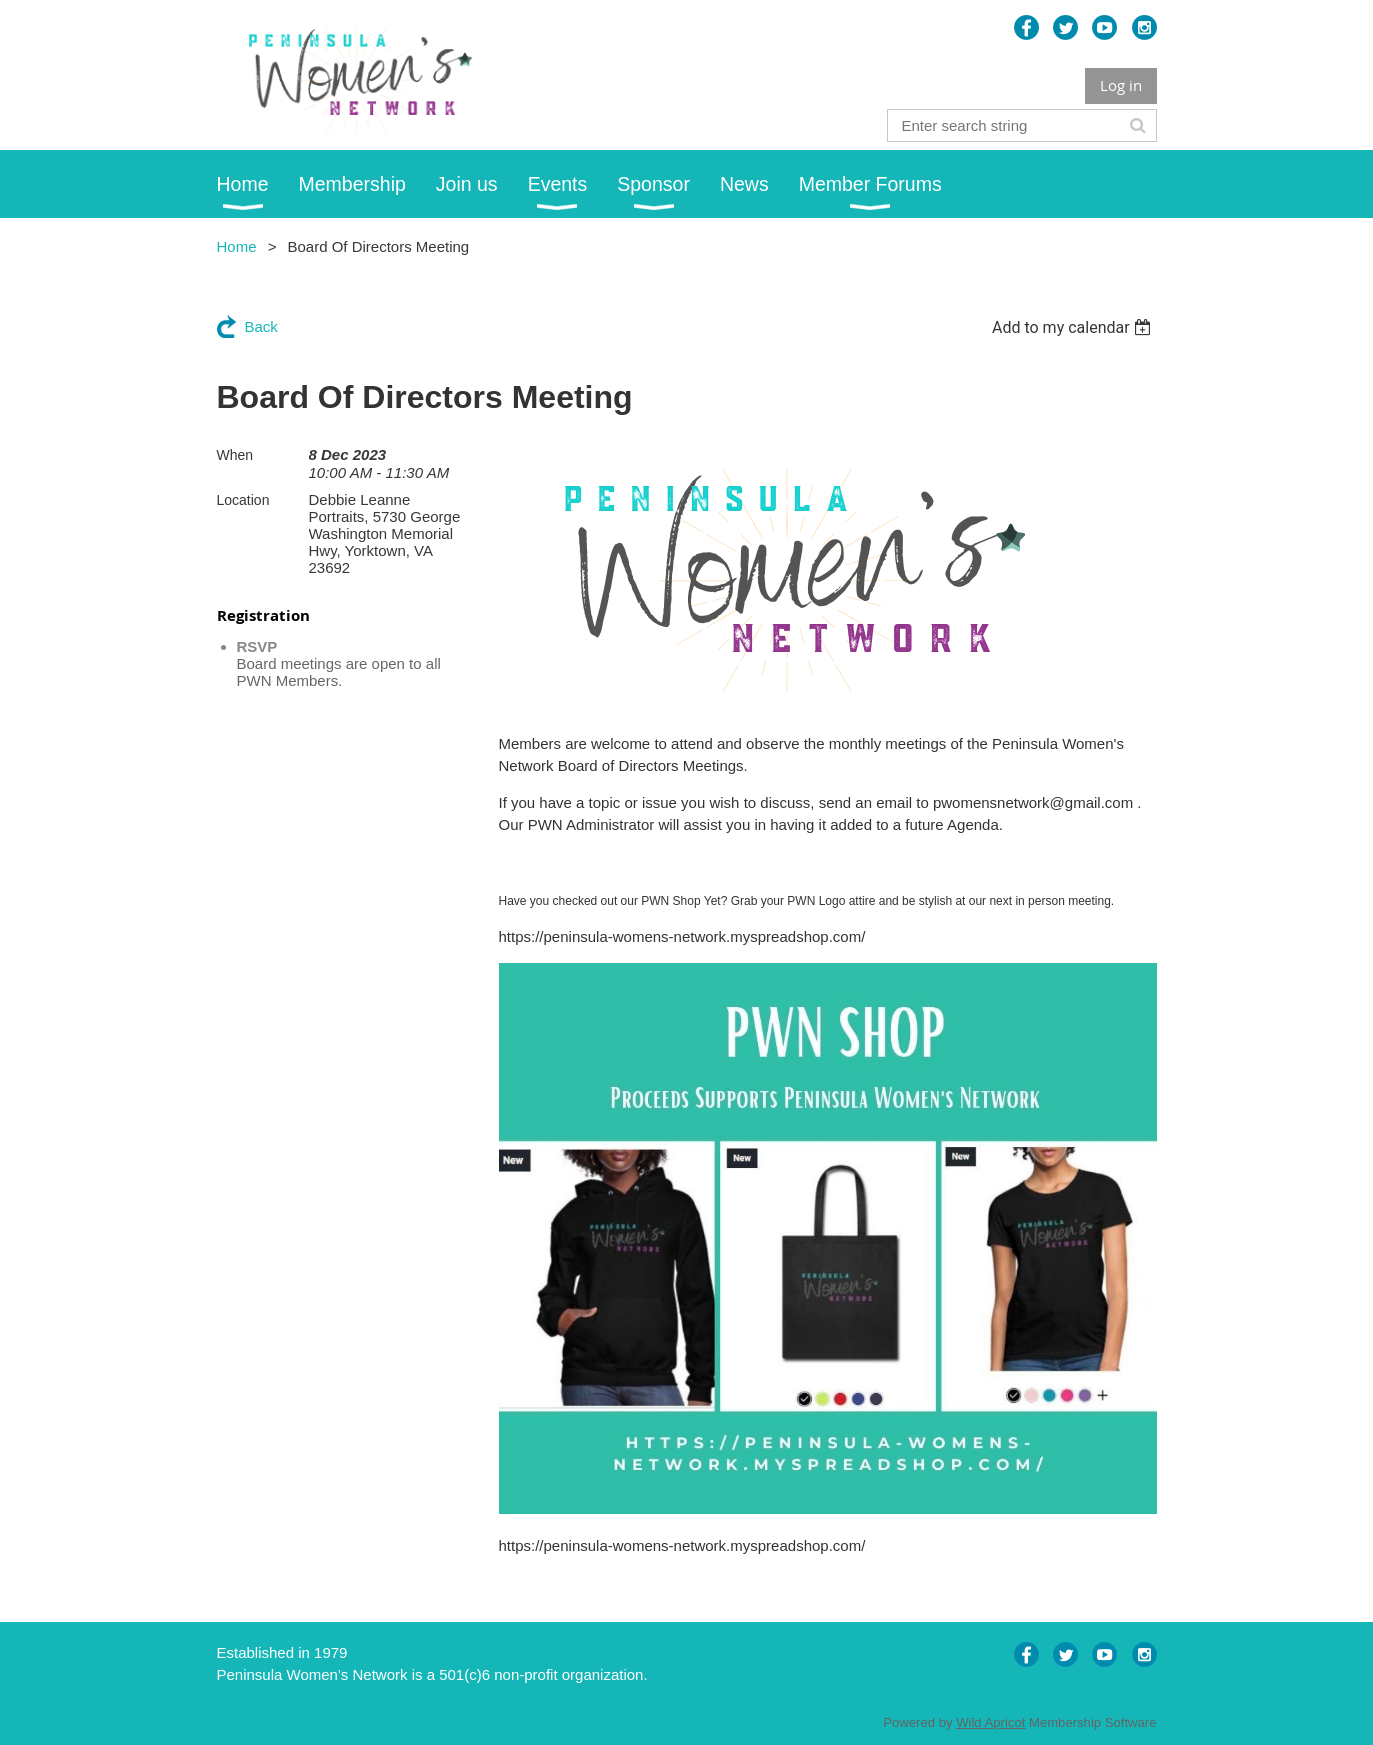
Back (261, 326)
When (235, 455)
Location (243, 500)
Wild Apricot (990, 1722)
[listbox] (1074, 327)
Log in (1121, 85)
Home (237, 246)
